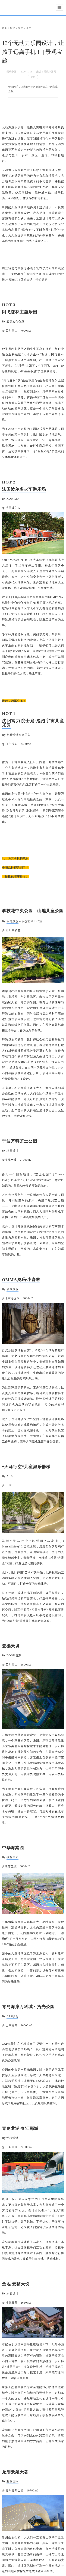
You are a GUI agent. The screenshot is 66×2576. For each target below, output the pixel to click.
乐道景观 (12, 921)
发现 (12, 28)
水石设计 (12, 2293)
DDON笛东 (14, 1655)
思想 (20, 28)
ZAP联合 (12, 2016)
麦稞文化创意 (15, 321)
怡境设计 (12, 2137)
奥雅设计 (12, 734)
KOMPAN (13, 498)
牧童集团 (12, 1857)
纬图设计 (12, 1150)
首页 (4, 28)
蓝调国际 (12, 2481)
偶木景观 (12, 1289)
